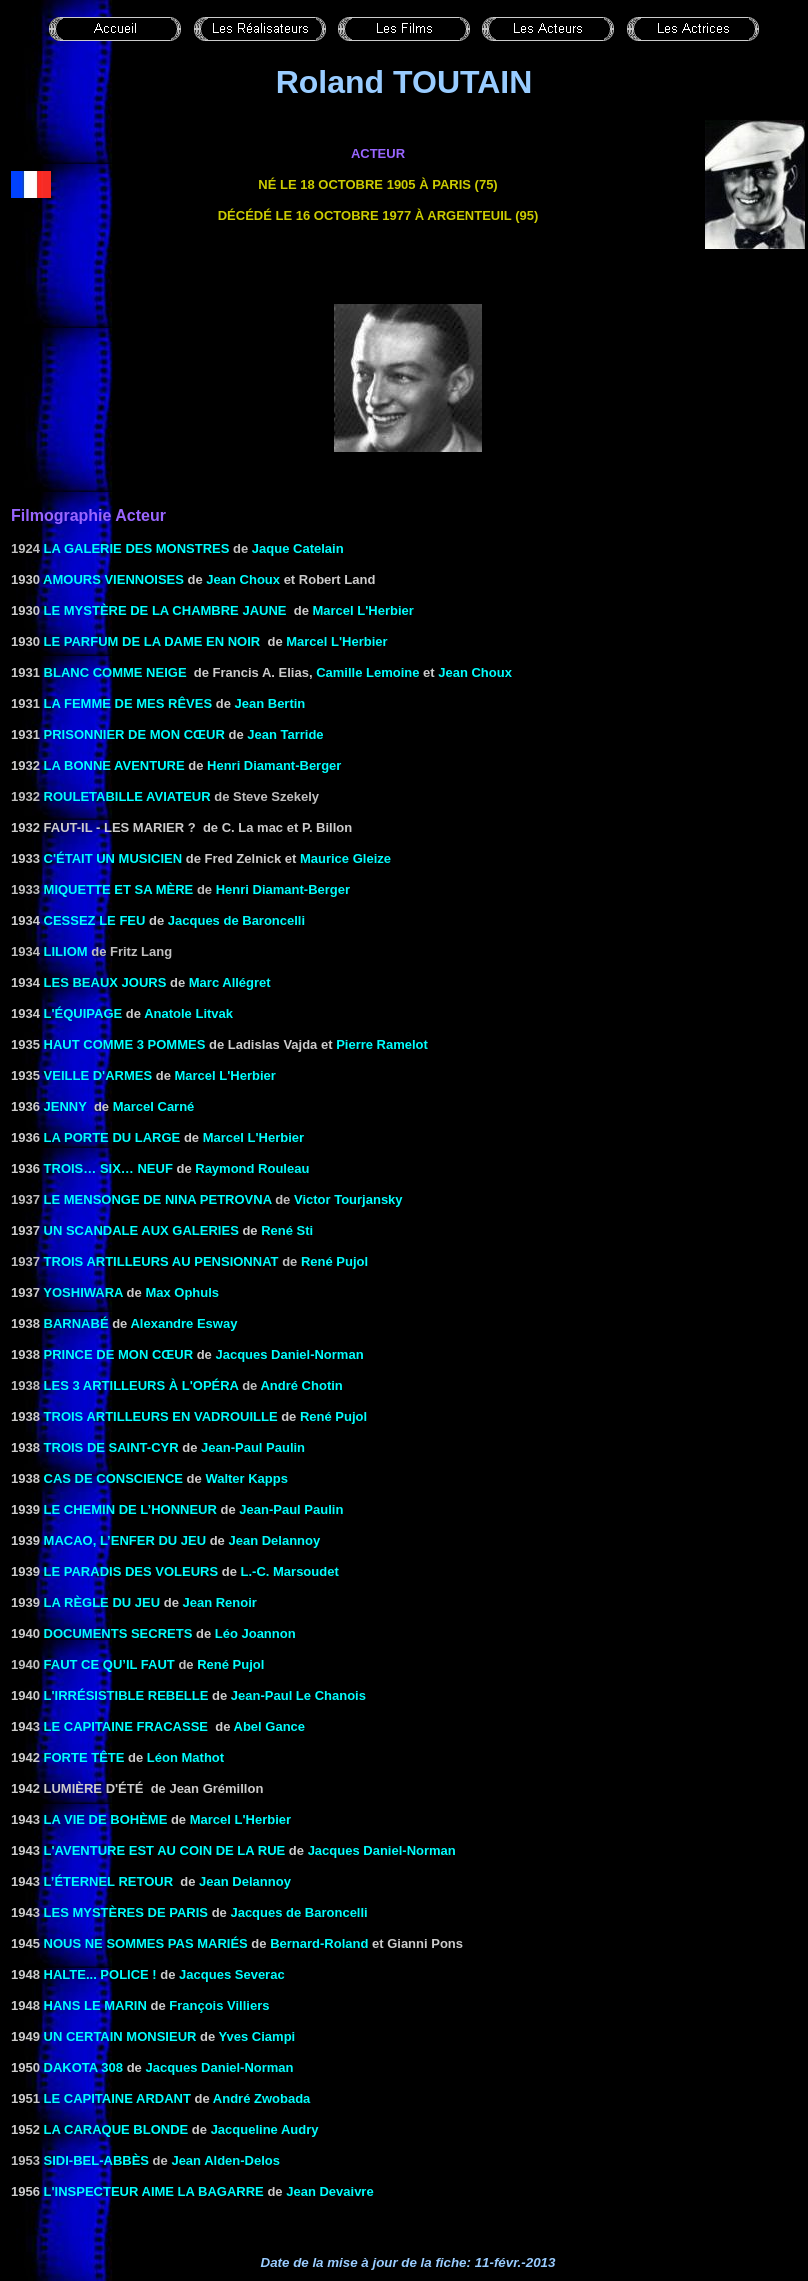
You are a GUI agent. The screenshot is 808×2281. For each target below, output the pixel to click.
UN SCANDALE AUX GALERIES (141, 1230)
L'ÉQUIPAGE (83, 1013)
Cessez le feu (95, 920)
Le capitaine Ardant (117, 2098)
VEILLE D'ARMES (98, 1075)
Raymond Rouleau (252, 1168)
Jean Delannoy (274, 1540)
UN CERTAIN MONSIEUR (120, 2036)
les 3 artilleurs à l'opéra (141, 1385)
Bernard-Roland (319, 1943)
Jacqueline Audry (265, 2129)
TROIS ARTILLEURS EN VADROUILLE (161, 1416)
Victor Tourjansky (348, 1199)
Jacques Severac (232, 1974)
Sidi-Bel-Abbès (96, 2160)
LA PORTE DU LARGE (112, 1137)
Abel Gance (270, 1726)
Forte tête (84, 1757)
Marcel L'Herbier (363, 610)
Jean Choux (243, 579)
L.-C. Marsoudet (290, 1571)
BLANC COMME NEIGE (115, 672)
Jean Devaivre (329, 2191)
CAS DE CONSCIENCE (113, 1478)
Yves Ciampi (257, 2036)
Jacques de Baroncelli (236, 920)
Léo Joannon (255, 1633)
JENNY (65, 1106)
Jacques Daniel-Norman (289, 1354)
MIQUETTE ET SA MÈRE (119, 889)
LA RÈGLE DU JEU (102, 1602)
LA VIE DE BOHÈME (106, 1819)
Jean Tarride (285, 734)
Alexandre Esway (183, 1323)
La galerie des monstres (137, 548)
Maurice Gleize (345, 858)
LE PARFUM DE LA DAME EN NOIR (152, 641)
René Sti (287, 1230)
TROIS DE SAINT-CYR (111, 1447)
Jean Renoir (219, 1602)
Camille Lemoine (367, 672)
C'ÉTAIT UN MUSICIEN (113, 858)
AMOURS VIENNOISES (113, 579)
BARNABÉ (76, 1323)
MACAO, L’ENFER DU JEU (125, 1540)
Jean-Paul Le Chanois (298, 1695)
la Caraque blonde (116, 2129)
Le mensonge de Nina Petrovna (158, 1199)
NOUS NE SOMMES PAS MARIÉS (146, 1943)
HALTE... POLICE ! (100, 1974)
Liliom (66, 951)
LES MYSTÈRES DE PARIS (126, 1912)
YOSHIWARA (83, 1292)
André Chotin (301, 1385)
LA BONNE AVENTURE (114, 765)
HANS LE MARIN (95, 2005)
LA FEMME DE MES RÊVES (128, 703)
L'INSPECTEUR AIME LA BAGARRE (154, 2191)
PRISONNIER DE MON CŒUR (134, 734)
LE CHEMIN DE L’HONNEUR (130, 1509)
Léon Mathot (185, 1757)
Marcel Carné (154, 1106)
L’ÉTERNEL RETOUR (109, 1881)
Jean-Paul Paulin (253, 1447)
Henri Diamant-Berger (274, 765)
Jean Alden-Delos (225, 2160)
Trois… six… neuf (108, 1168)
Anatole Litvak (188, 1013)
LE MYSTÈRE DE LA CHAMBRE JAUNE (165, 610)
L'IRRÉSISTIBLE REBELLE (126, 1695)
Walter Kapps (246, 1478)
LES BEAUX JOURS (105, 982)
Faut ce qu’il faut (109, 1664)
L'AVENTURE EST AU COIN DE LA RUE (165, 1850)
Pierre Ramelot (382, 1044)
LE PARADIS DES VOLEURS (131, 1571)
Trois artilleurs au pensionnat (161, 1261)
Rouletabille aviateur (127, 796)
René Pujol (334, 1261)
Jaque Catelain (298, 548)
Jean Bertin (270, 703)
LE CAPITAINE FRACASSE (126, 1726)
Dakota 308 (83, 2067)
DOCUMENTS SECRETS (118, 1633)
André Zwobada (262, 2098)
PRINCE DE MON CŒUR (119, 1354)
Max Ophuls (182, 1292)
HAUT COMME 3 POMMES (125, 1044)
